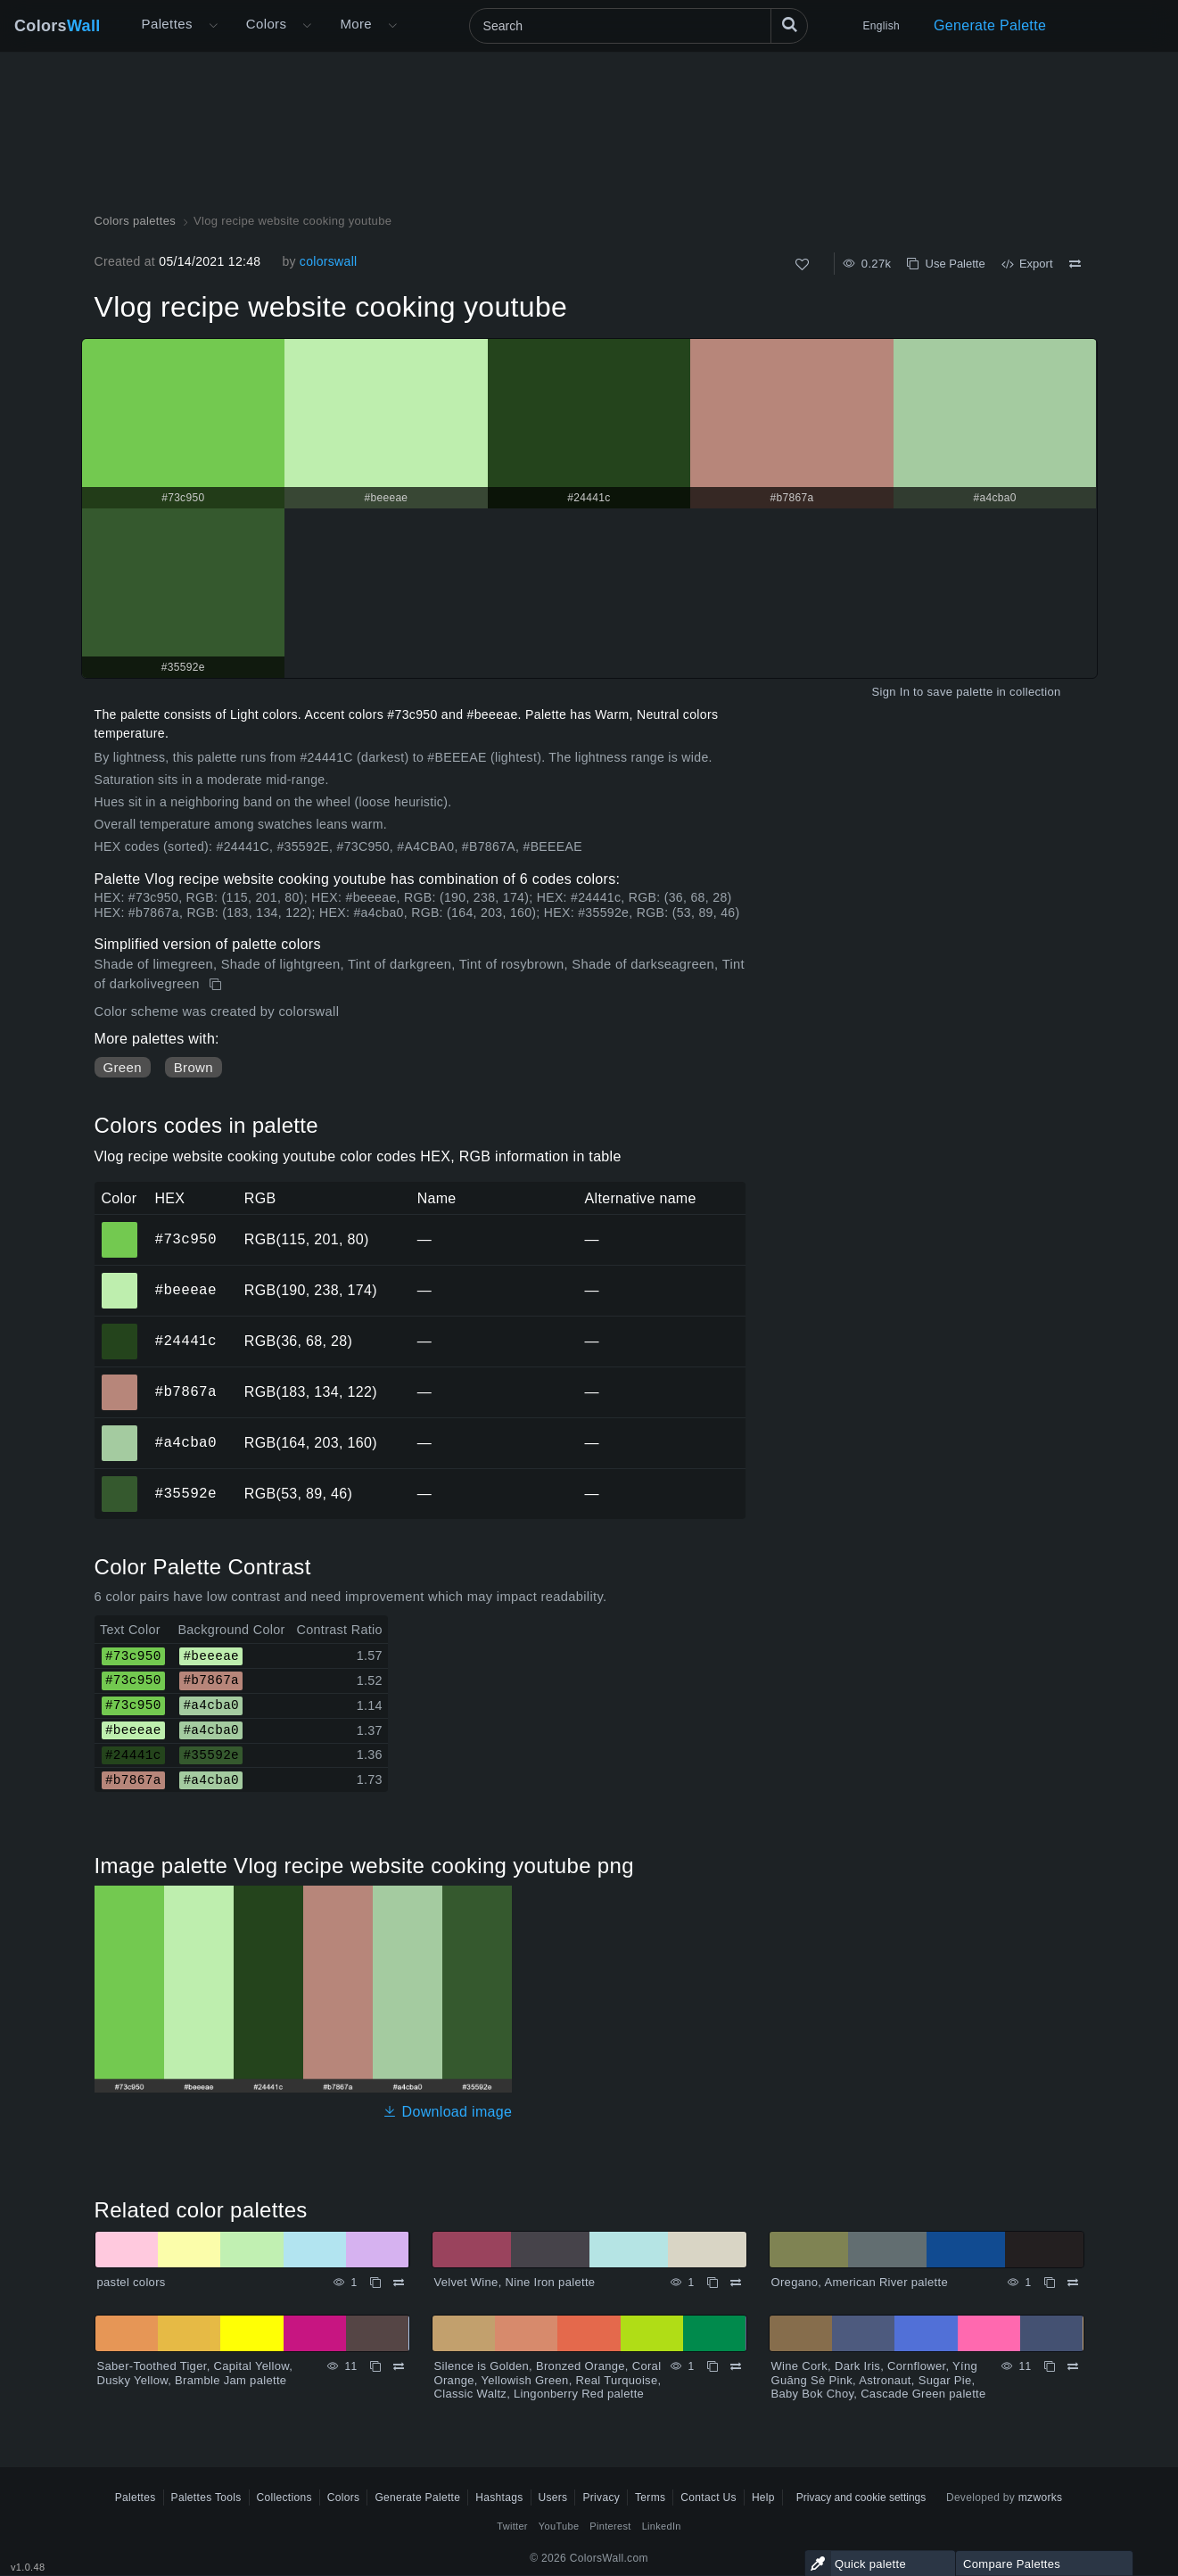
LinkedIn (661, 2526)
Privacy (601, 2497)
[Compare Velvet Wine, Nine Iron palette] (736, 2282)
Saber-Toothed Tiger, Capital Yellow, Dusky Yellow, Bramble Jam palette (195, 2373)
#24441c (186, 1340)
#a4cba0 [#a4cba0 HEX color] (120, 1430)
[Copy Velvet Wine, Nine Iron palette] (712, 2282)
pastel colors (131, 2282)
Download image (447, 2111)
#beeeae (186, 1290)
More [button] (356, 23)
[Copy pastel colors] (375, 2282)
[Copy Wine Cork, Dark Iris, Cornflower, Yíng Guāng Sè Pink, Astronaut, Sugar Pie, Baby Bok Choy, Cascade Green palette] (1050, 2366)
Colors (57, 26)
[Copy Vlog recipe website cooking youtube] (217, 984)
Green (122, 1067)
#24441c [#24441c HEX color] (120, 1329)
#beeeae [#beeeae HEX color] (120, 1278)
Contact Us (708, 2497)
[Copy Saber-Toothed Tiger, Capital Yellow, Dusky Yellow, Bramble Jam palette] (375, 2366)
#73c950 (186, 1239)
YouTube (559, 2526)
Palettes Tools (206, 2497)
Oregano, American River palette (860, 2282)
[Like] (802, 264)
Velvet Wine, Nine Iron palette (515, 2282)
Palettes (167, 23)
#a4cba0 (186, 1442)
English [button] (881, 26)
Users (553, 2497)
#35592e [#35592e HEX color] (120, 1481)
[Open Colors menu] (306, 26)
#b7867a (186, 1391)
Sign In (890, 691)
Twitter (512, 2526)
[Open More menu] (213, 26)
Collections (284, 2497)
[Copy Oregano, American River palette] (1050, 2282)
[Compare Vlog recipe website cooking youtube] (1075, 264)
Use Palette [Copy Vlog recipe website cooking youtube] (945, 263)
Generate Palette (990, 25)
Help (763, 2497)
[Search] (638, 26)
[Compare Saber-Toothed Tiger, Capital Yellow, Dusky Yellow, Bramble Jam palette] (399, 2366)
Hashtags (499, 2497)
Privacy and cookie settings (861, 2497)
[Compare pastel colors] (399, 2282)
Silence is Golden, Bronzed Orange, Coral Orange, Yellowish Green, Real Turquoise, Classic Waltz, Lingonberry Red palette (548, 2379)
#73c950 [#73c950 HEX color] (120, 1227)
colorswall (329, 261)
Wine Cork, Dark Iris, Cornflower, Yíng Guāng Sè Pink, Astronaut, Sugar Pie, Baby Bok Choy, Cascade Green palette (878, 2379)
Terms (650, 2497)
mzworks (1040, 2497)
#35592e (186, 1493)
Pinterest (609, 2526)
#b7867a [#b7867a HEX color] (120, 1380)
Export (1027, 263)
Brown (193, 1067)
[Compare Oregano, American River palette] (1073, 2282)
